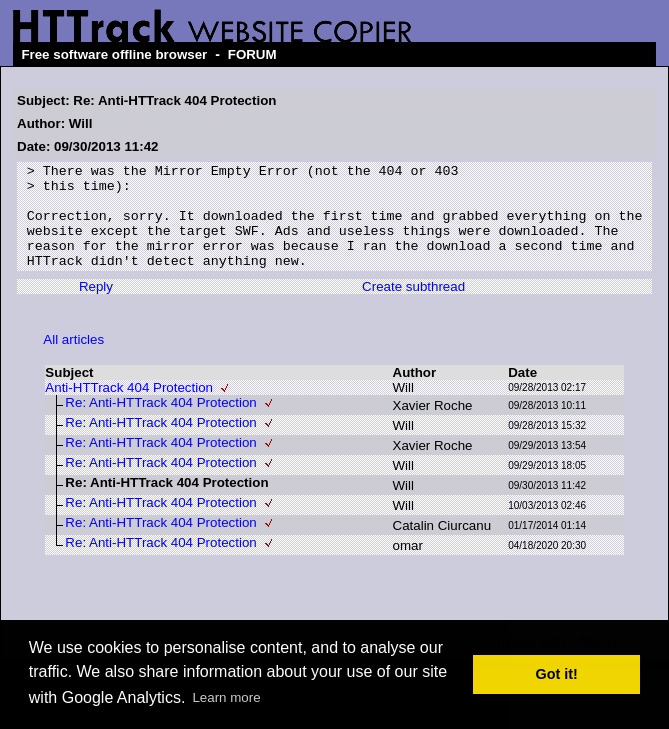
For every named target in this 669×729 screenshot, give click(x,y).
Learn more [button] (226, 697)
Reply (96, 307)
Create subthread (413, 307)
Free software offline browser (114, 54)
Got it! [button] (557, 674)
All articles (73, 360)
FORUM (252, 54)
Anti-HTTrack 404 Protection (129, 408)
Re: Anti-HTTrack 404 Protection (160, 423)
